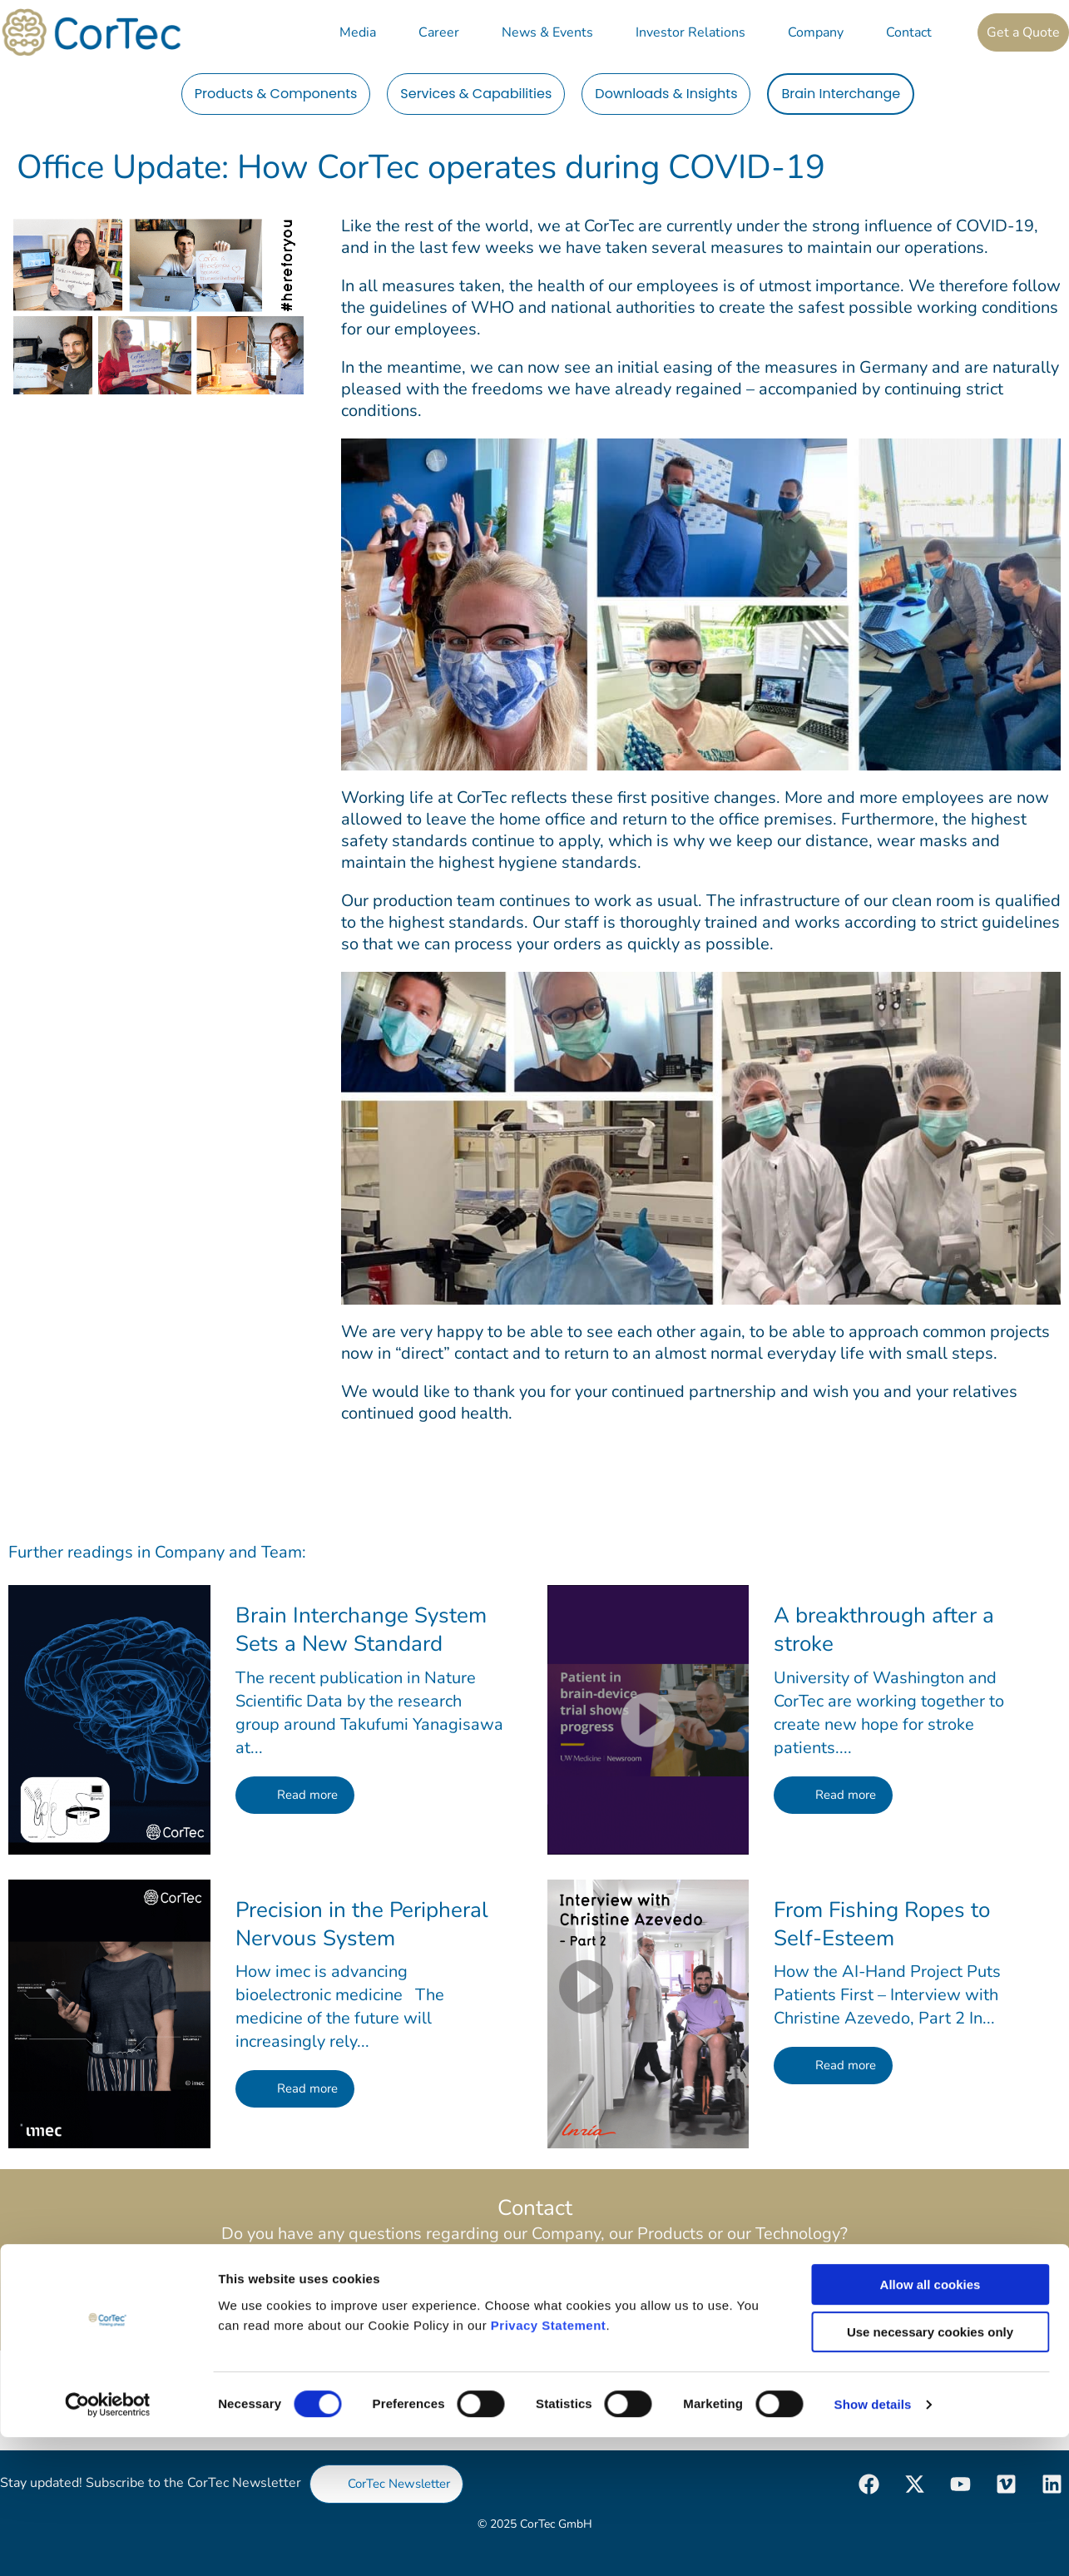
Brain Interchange (840, 93)
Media (357, 32)
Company (816, 32)
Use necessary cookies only (930, 2471)
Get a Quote (1023, 32)
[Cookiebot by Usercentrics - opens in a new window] (108, 2543)
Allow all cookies (930, 2423)
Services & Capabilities (476, 93)
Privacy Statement (548, 2463)
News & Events (547, 32)
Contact (909, 32)
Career (438, 32)
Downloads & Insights (666, 93)
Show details (873, 2543)
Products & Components (276, 93)
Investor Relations (690, 32)
